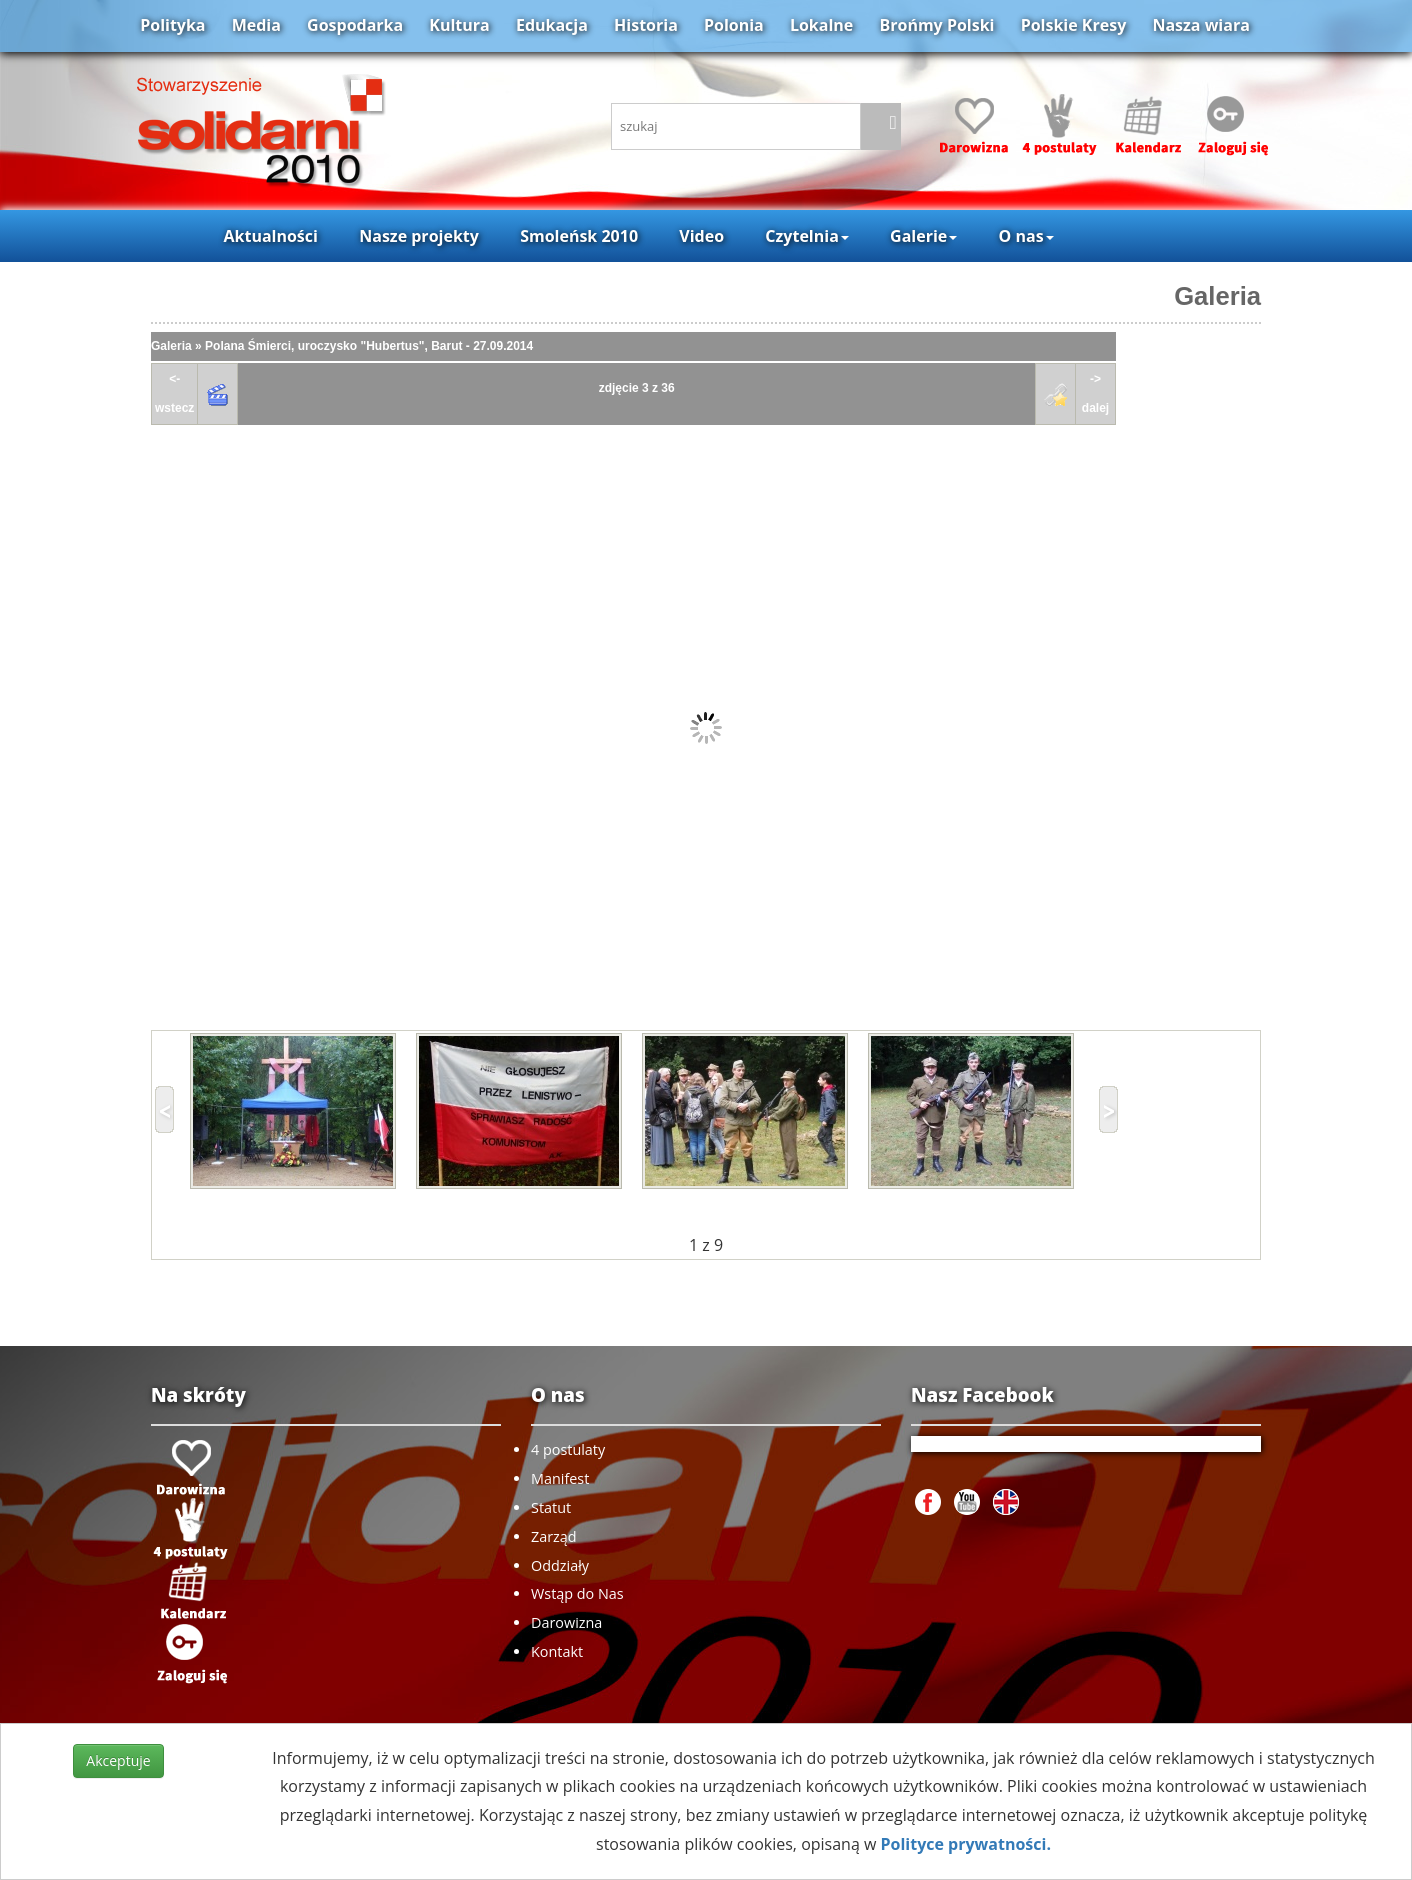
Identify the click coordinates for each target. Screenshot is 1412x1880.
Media (256, 25)
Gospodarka (355, 25)
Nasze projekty (419, 236)
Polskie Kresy (1074, 25)
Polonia (734, 25)
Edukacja (552, 25)
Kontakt (557, 1651)
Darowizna (566, 1622)
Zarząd (554, 1536)
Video (701, 236)
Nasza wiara (1200, 25)
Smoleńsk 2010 (579, 236)
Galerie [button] (923, 236)
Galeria (1217, 296)
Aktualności (270, 236)
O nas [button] (1026, 236)
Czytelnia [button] (806, 236)
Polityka (172, 25)
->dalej (1095, 393)
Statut (551, 1507)
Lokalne (821, 25)
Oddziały (560, 1565)
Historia (646, 25)
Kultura (459, 25)
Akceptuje (118, 1760)
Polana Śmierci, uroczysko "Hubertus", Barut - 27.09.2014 (369, 346)
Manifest (560, 1478)
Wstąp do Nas (577, 1593)
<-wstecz (174, 393)
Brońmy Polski (936, 25)
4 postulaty (568, 1449)
